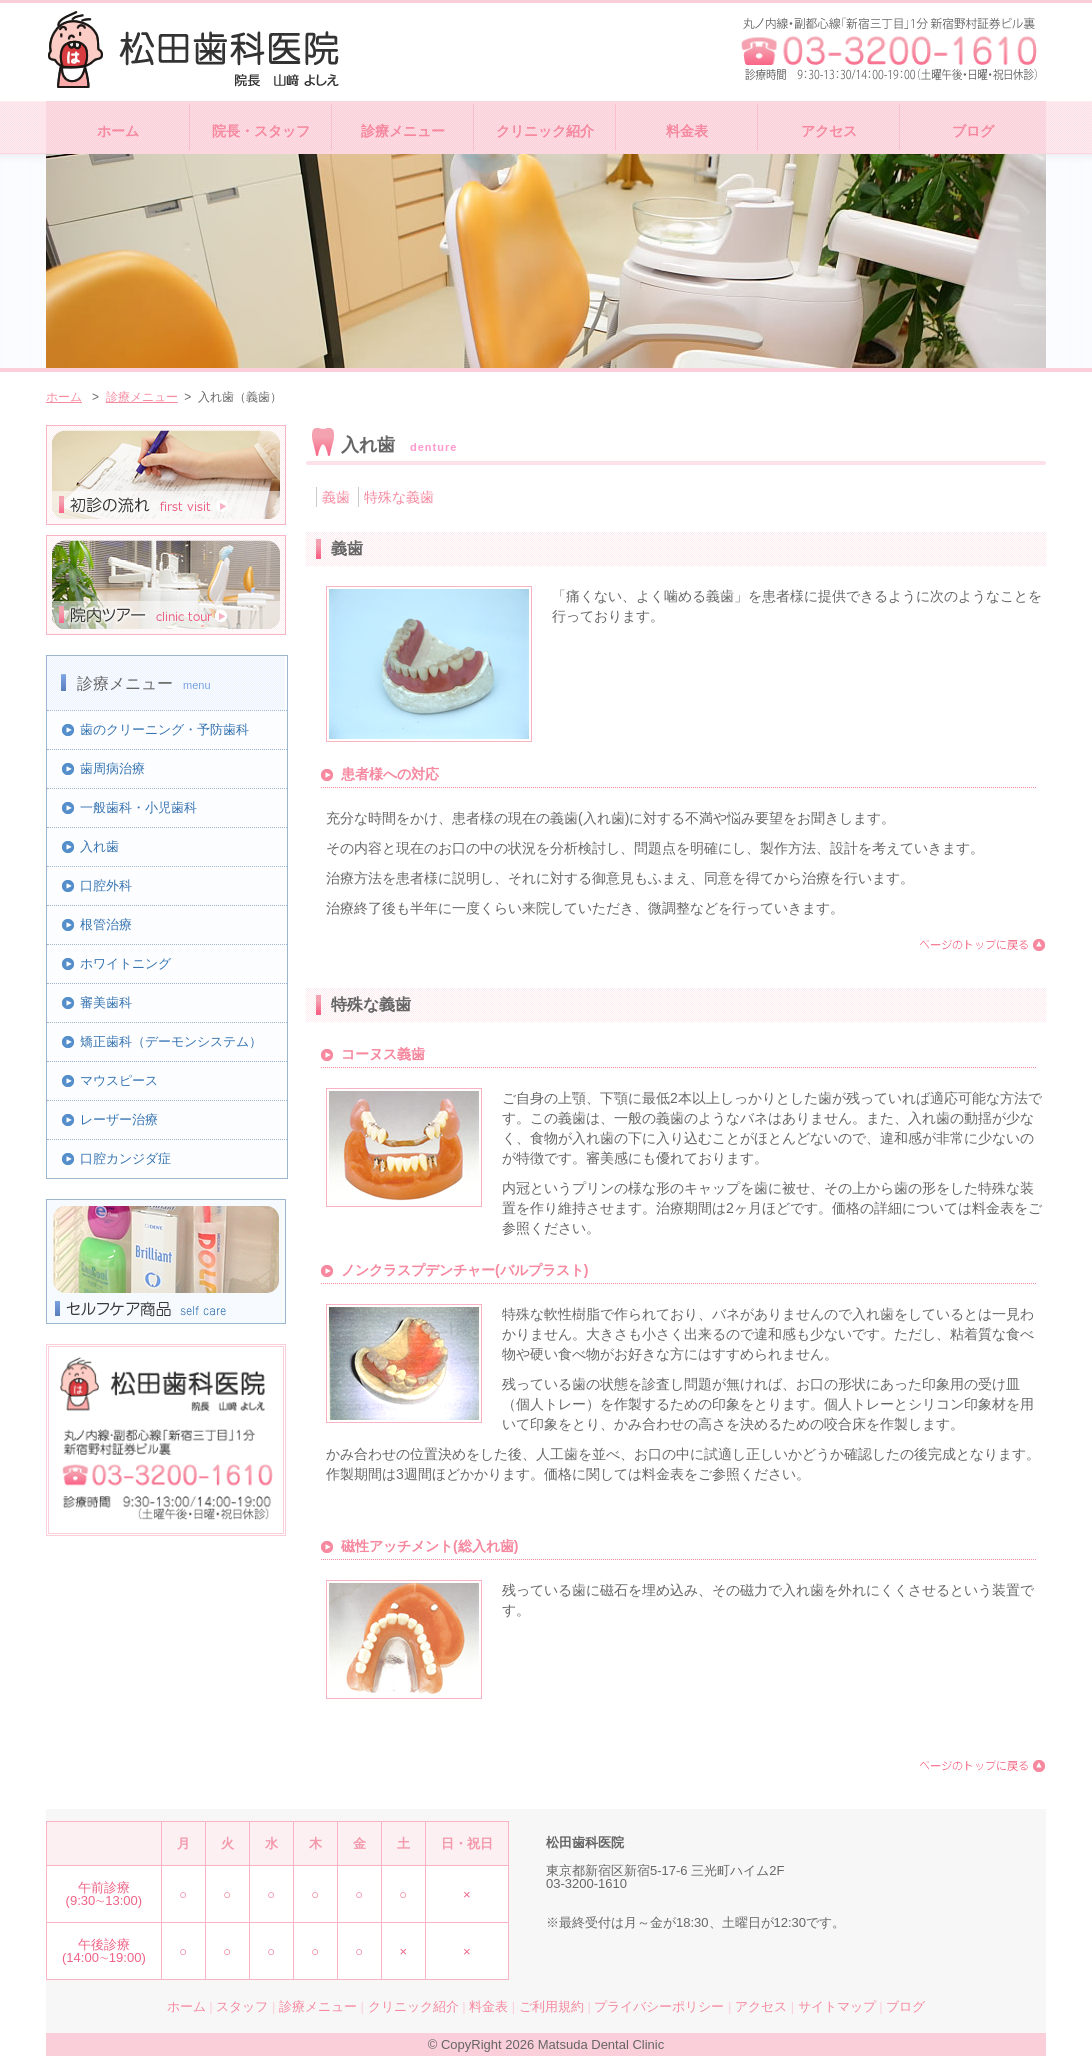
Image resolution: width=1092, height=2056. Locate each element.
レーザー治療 (119, 1119)
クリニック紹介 (545, 131)
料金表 (687, 131)
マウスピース (119, 1080)
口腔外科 (106, 885)
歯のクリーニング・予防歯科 (164, 729)
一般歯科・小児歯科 (138, 807)
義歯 (336, 497)
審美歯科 (106, 1002)
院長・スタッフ (261, 131)
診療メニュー (403, 131)
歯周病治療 (112, 768)
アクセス (829, 131)
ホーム (118, 131)
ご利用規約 (551, 2006)
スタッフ (242, 2006)
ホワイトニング (125, 963)
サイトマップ (837, 2006)
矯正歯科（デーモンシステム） (171, 1041)
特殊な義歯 (399, 497)
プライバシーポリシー (659, 2006)
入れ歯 (99, 846)
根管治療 (106, 924)
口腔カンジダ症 (125, 1158)
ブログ (973, 131)
